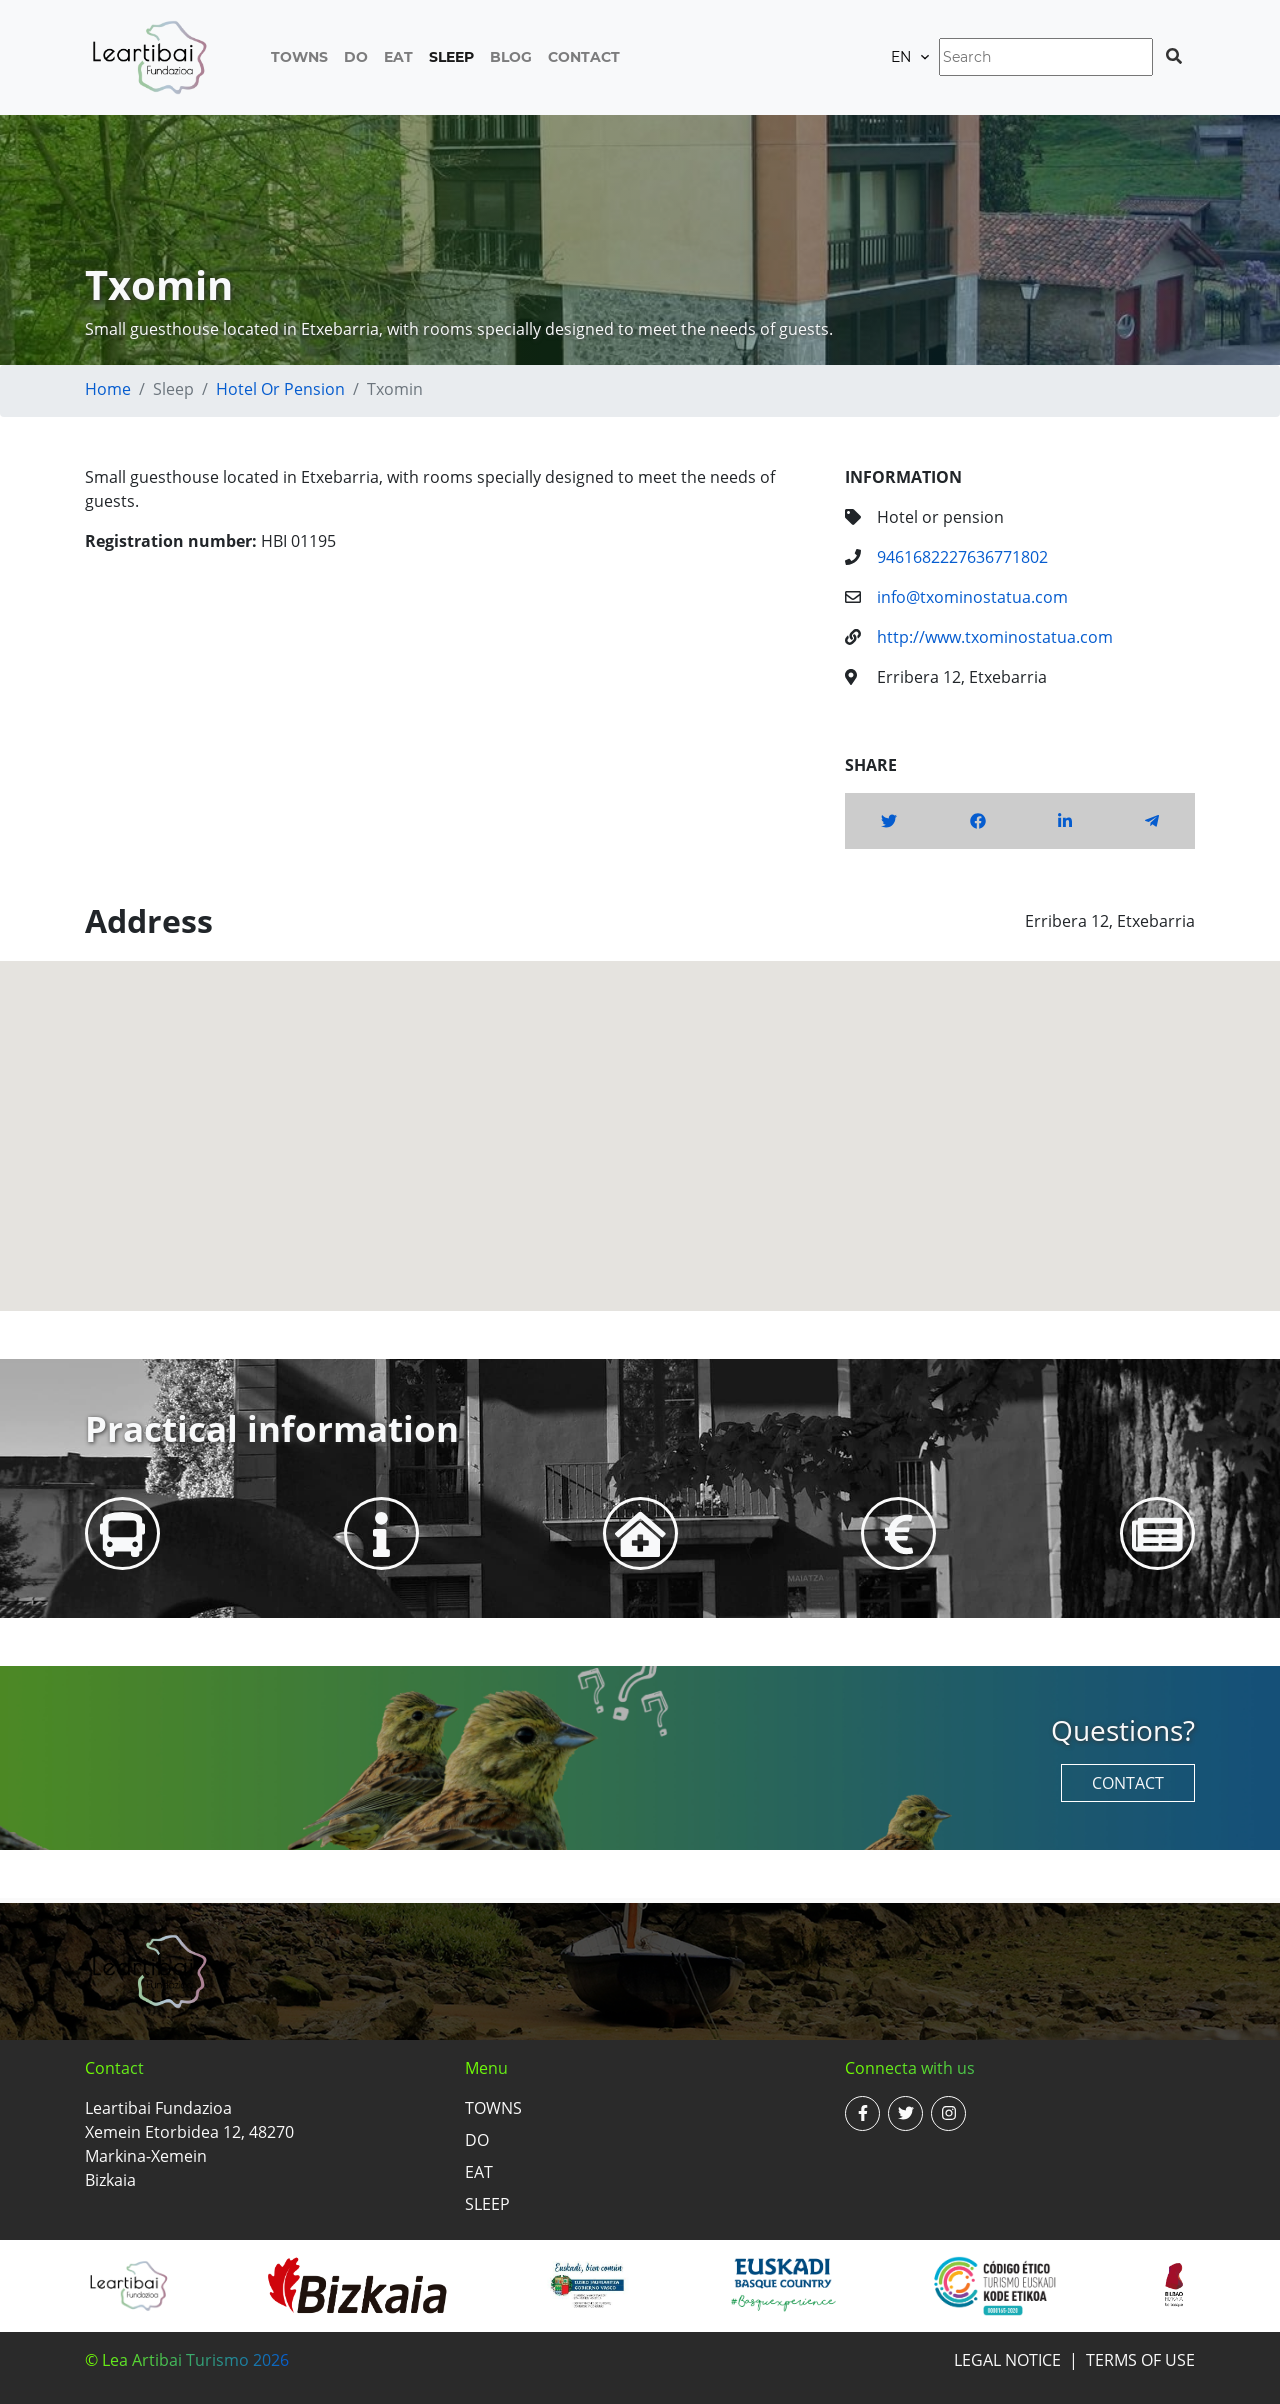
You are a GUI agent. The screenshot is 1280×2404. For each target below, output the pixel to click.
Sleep (451, 57)
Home (108, 389)
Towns (299, 57)
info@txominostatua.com (972, 597)
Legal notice (1007, 2360)
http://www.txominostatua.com (995, 637)
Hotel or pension (280, 389)
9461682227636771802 (962, 557)
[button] (640, 1117)
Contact (584, 57)
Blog (511, 57)
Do (356, 57)
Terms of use (1140, 2360)
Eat (398, 57)
